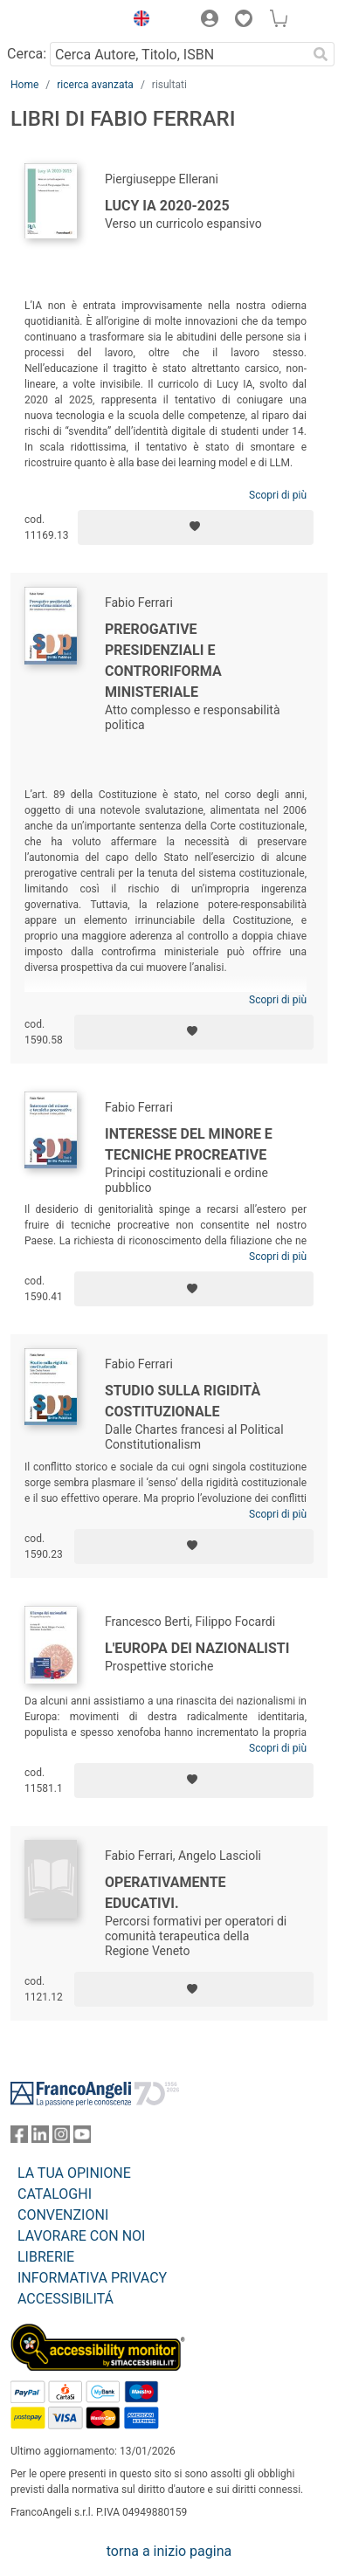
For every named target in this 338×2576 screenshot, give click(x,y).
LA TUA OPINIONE (74, 2173)
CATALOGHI (54, 2194)
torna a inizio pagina (169, 2551)
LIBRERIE (45, 2257)
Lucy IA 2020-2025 (167, 205)
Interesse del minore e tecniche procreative (188, 1144)
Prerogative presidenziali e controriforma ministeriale (163, 660)
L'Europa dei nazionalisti (197, 1648)
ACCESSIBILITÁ (65, 2298)
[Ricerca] (321, 54)
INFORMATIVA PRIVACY (92, 2277)
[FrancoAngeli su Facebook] (19, 2138)
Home (24, 85)
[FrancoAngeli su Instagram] (61, 2138)
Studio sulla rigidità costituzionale (182, 1401)
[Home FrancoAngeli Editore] (63, 21)
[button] (137, 21)
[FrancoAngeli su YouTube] (82, 2138)
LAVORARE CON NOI (81, 2236)
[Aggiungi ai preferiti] (196, 527)
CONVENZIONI (62, 2215)
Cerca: (26, 53)
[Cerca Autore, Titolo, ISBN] (178, 54)
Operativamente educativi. (165, 1892)
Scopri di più (278, 495)
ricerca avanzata (95, 85)
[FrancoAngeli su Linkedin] (40, 2138)
